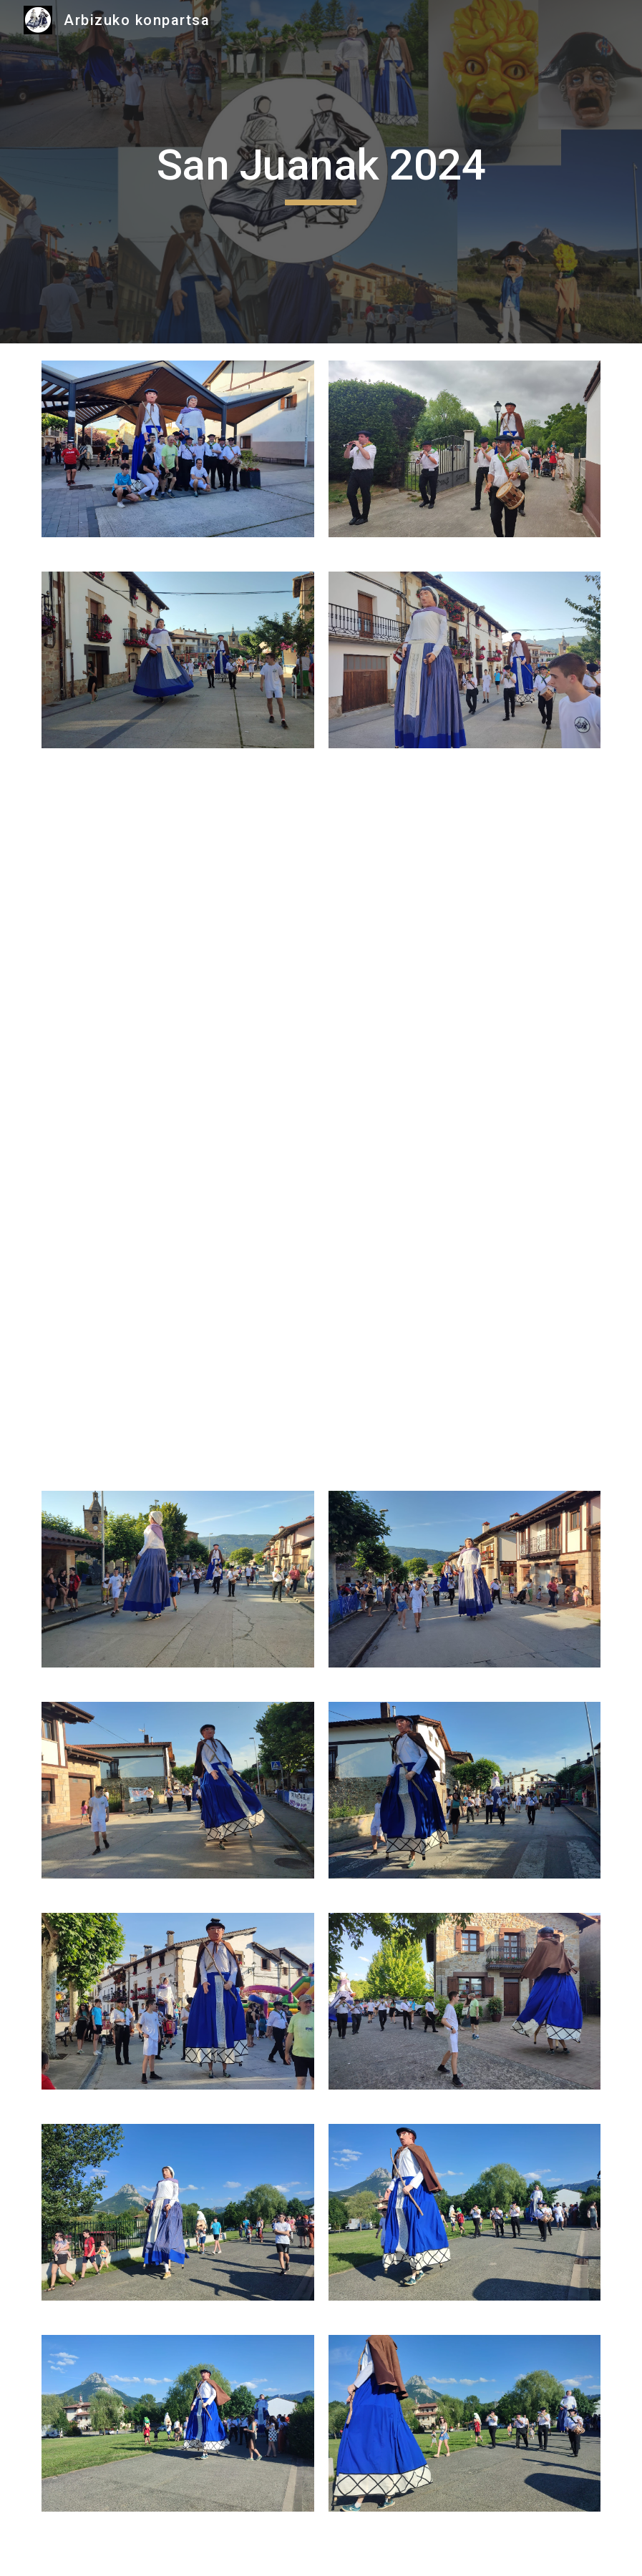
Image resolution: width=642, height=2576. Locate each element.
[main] (321, 171)
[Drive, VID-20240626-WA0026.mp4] (178, 1119)
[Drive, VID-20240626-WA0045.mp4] (465, 883)
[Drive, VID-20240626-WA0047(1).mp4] (178, 883)
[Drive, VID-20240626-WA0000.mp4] (178, 1355)
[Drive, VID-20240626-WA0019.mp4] (465, 1119)
